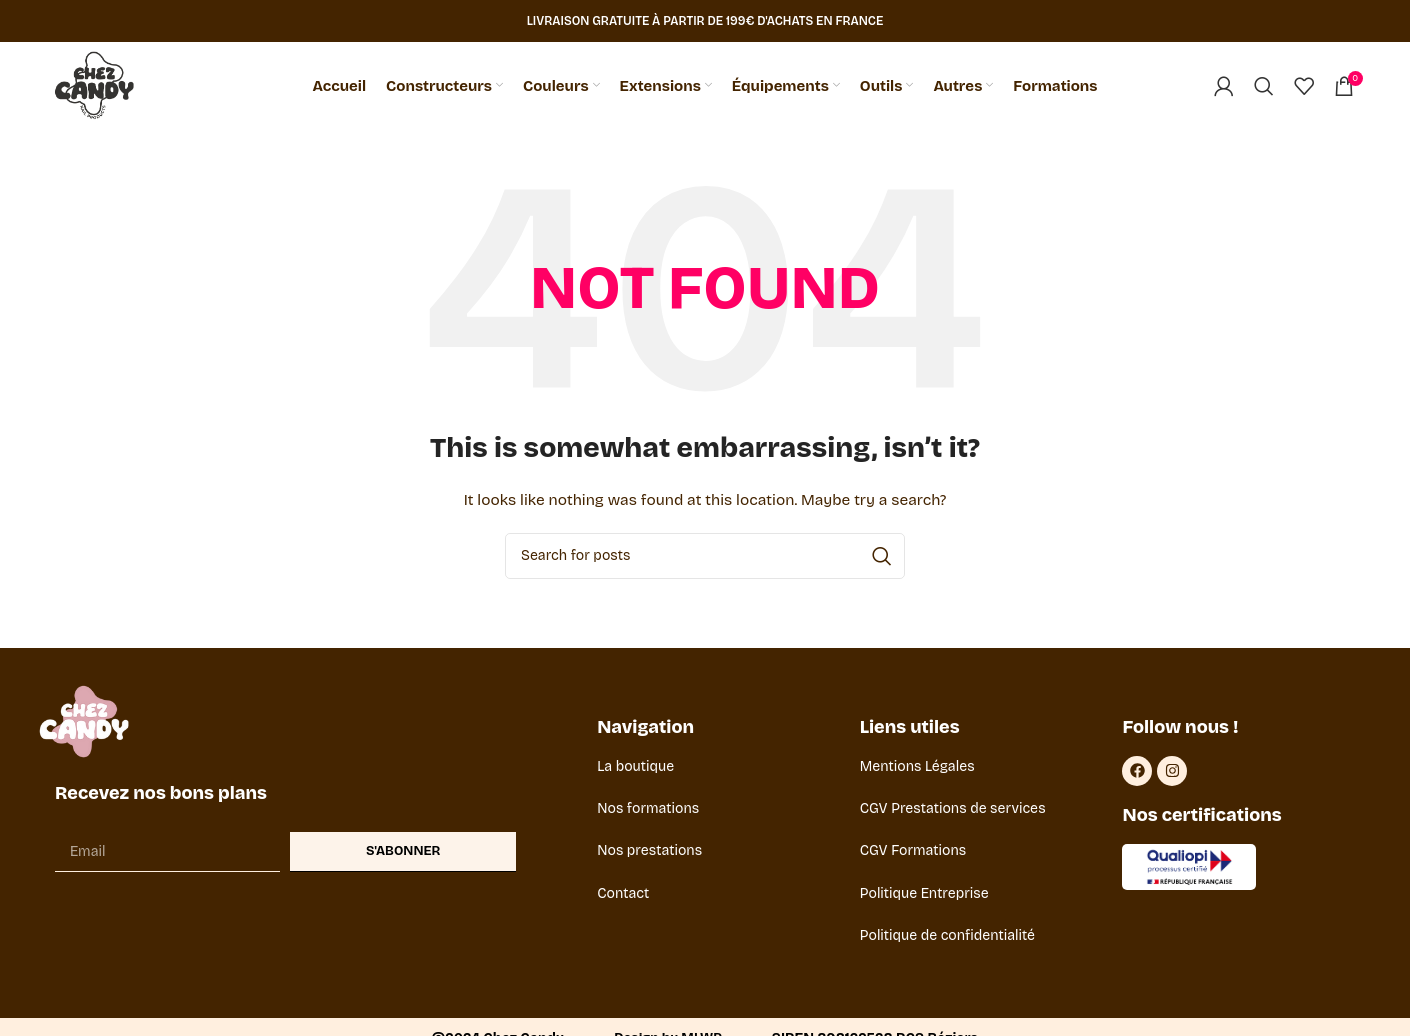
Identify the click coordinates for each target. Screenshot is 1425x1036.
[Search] (1264, 87)
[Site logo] (96, 86)
